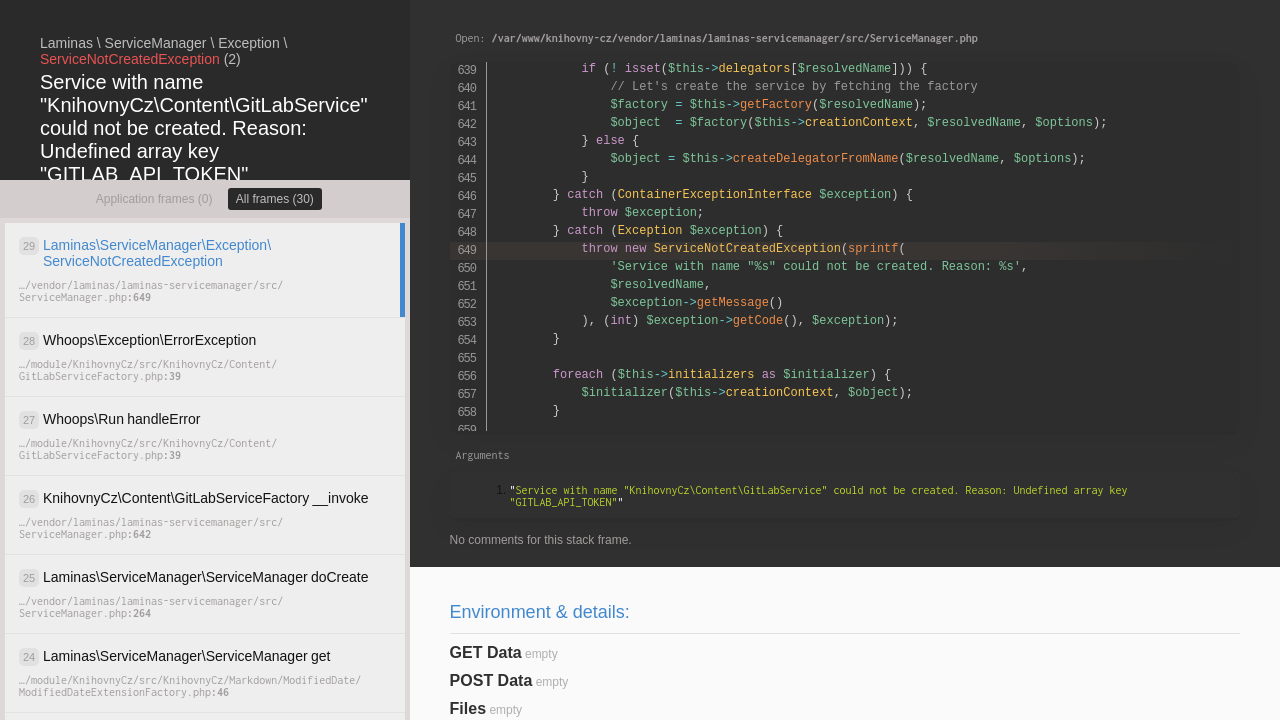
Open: (717, 38)
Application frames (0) (154, 199)
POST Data (491, 680)
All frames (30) (275, 199)
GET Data (486, 652)
